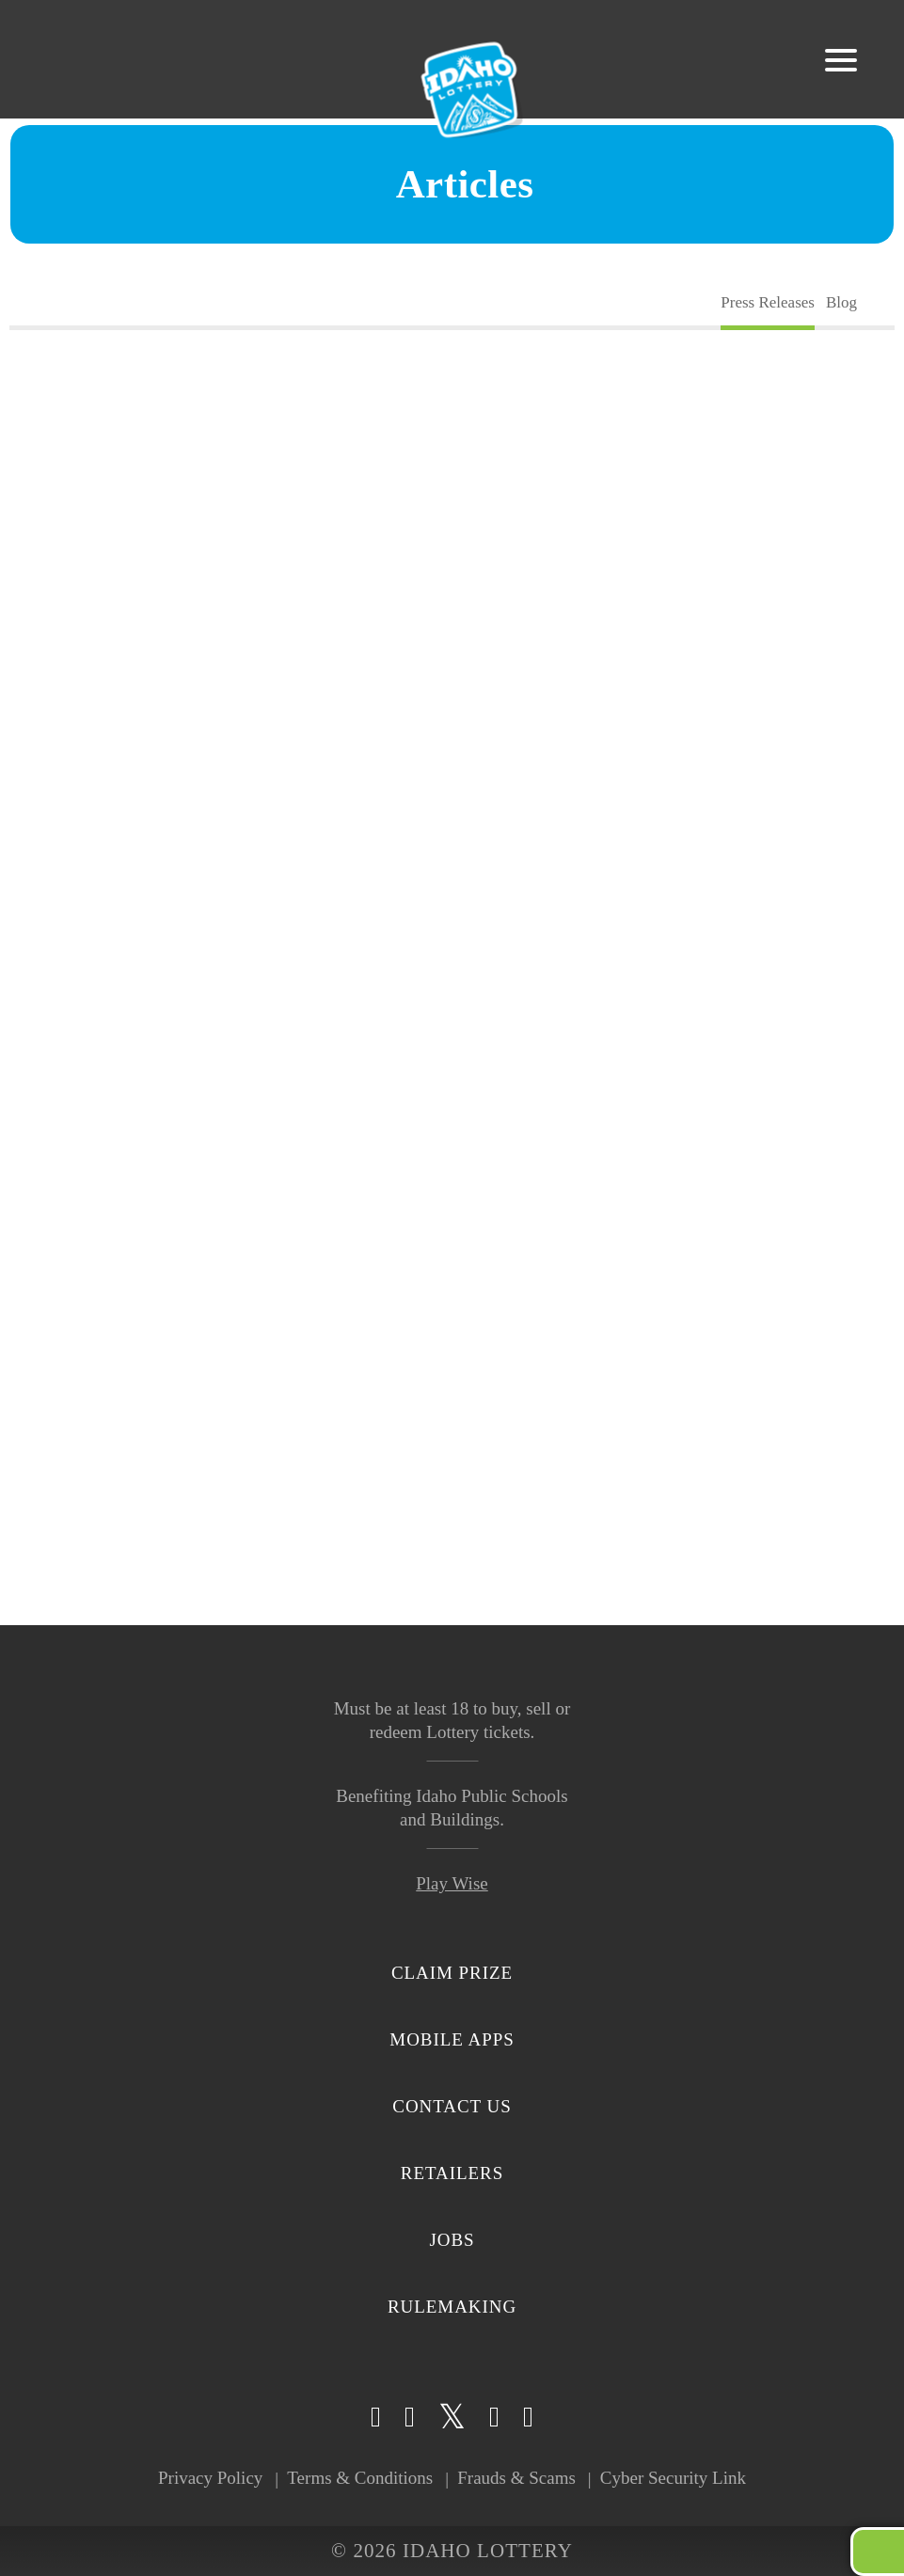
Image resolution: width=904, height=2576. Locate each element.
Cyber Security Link (673, 2478)
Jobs (451, 2240)
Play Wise (451, 1883)
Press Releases (768, 302)
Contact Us (451, 2106)
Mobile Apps (451, 2039)
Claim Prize (452, 1973)
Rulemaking (452, 2306)
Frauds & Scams (516, 2478)
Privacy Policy (210, 2478)
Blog (841, 302)
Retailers (452, 2173)
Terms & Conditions (360, 2478)
